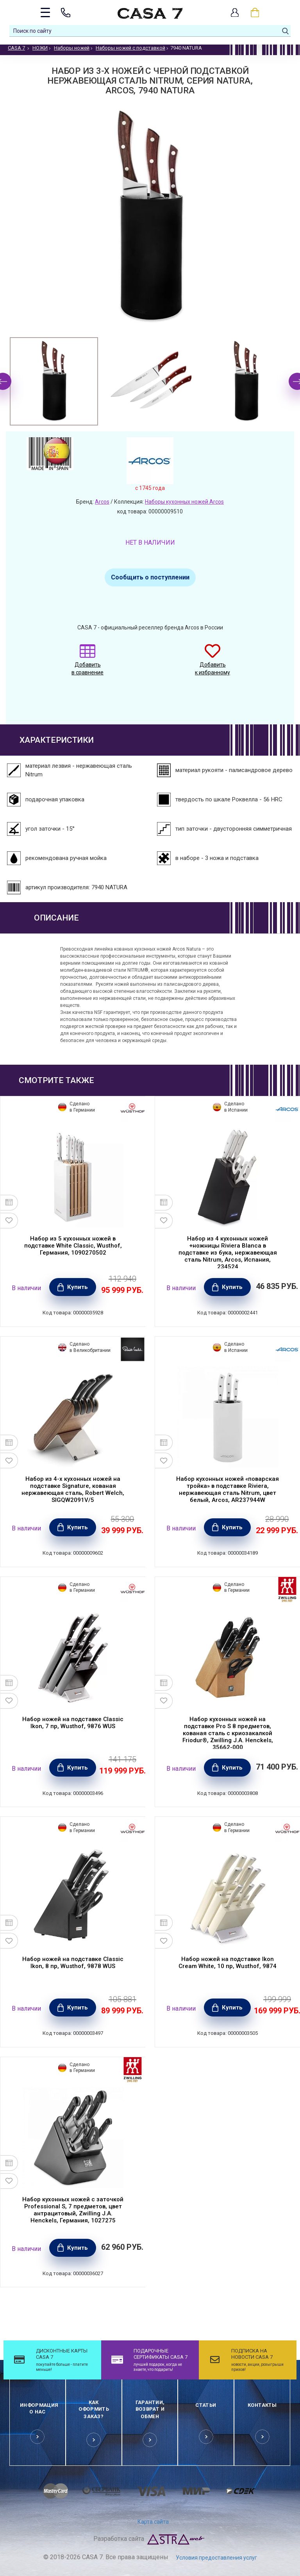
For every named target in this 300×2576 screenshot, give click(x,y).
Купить (77, 1287)
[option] (54, 381)
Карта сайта (153, 2521)
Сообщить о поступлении (150, 577)
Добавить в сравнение (87, 664)
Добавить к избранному (212, 664)
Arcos (102, 502)
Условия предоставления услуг (216, 2557)
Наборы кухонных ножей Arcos (184, 502)
